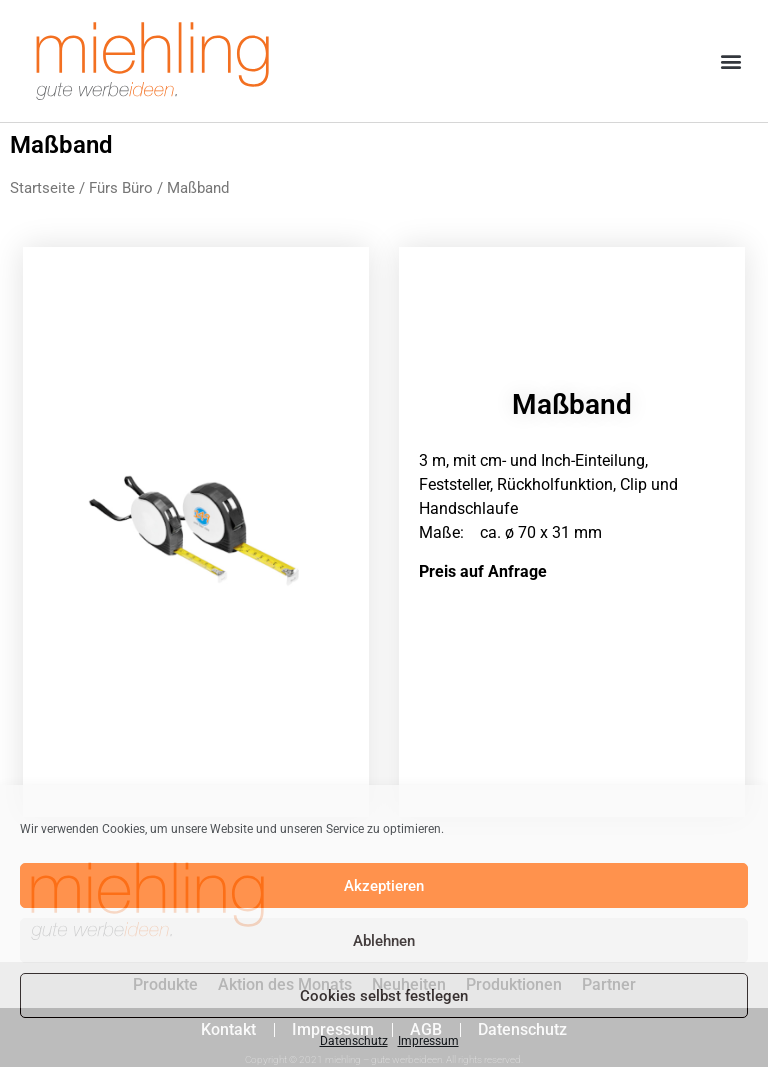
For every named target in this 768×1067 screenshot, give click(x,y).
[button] (731, 61)
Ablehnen (384, 941)
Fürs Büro (121, 188)
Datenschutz (354, 1041)
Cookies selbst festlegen (384, 996)
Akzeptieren (384, 886)
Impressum (428, 1041)
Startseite (42, 188)
